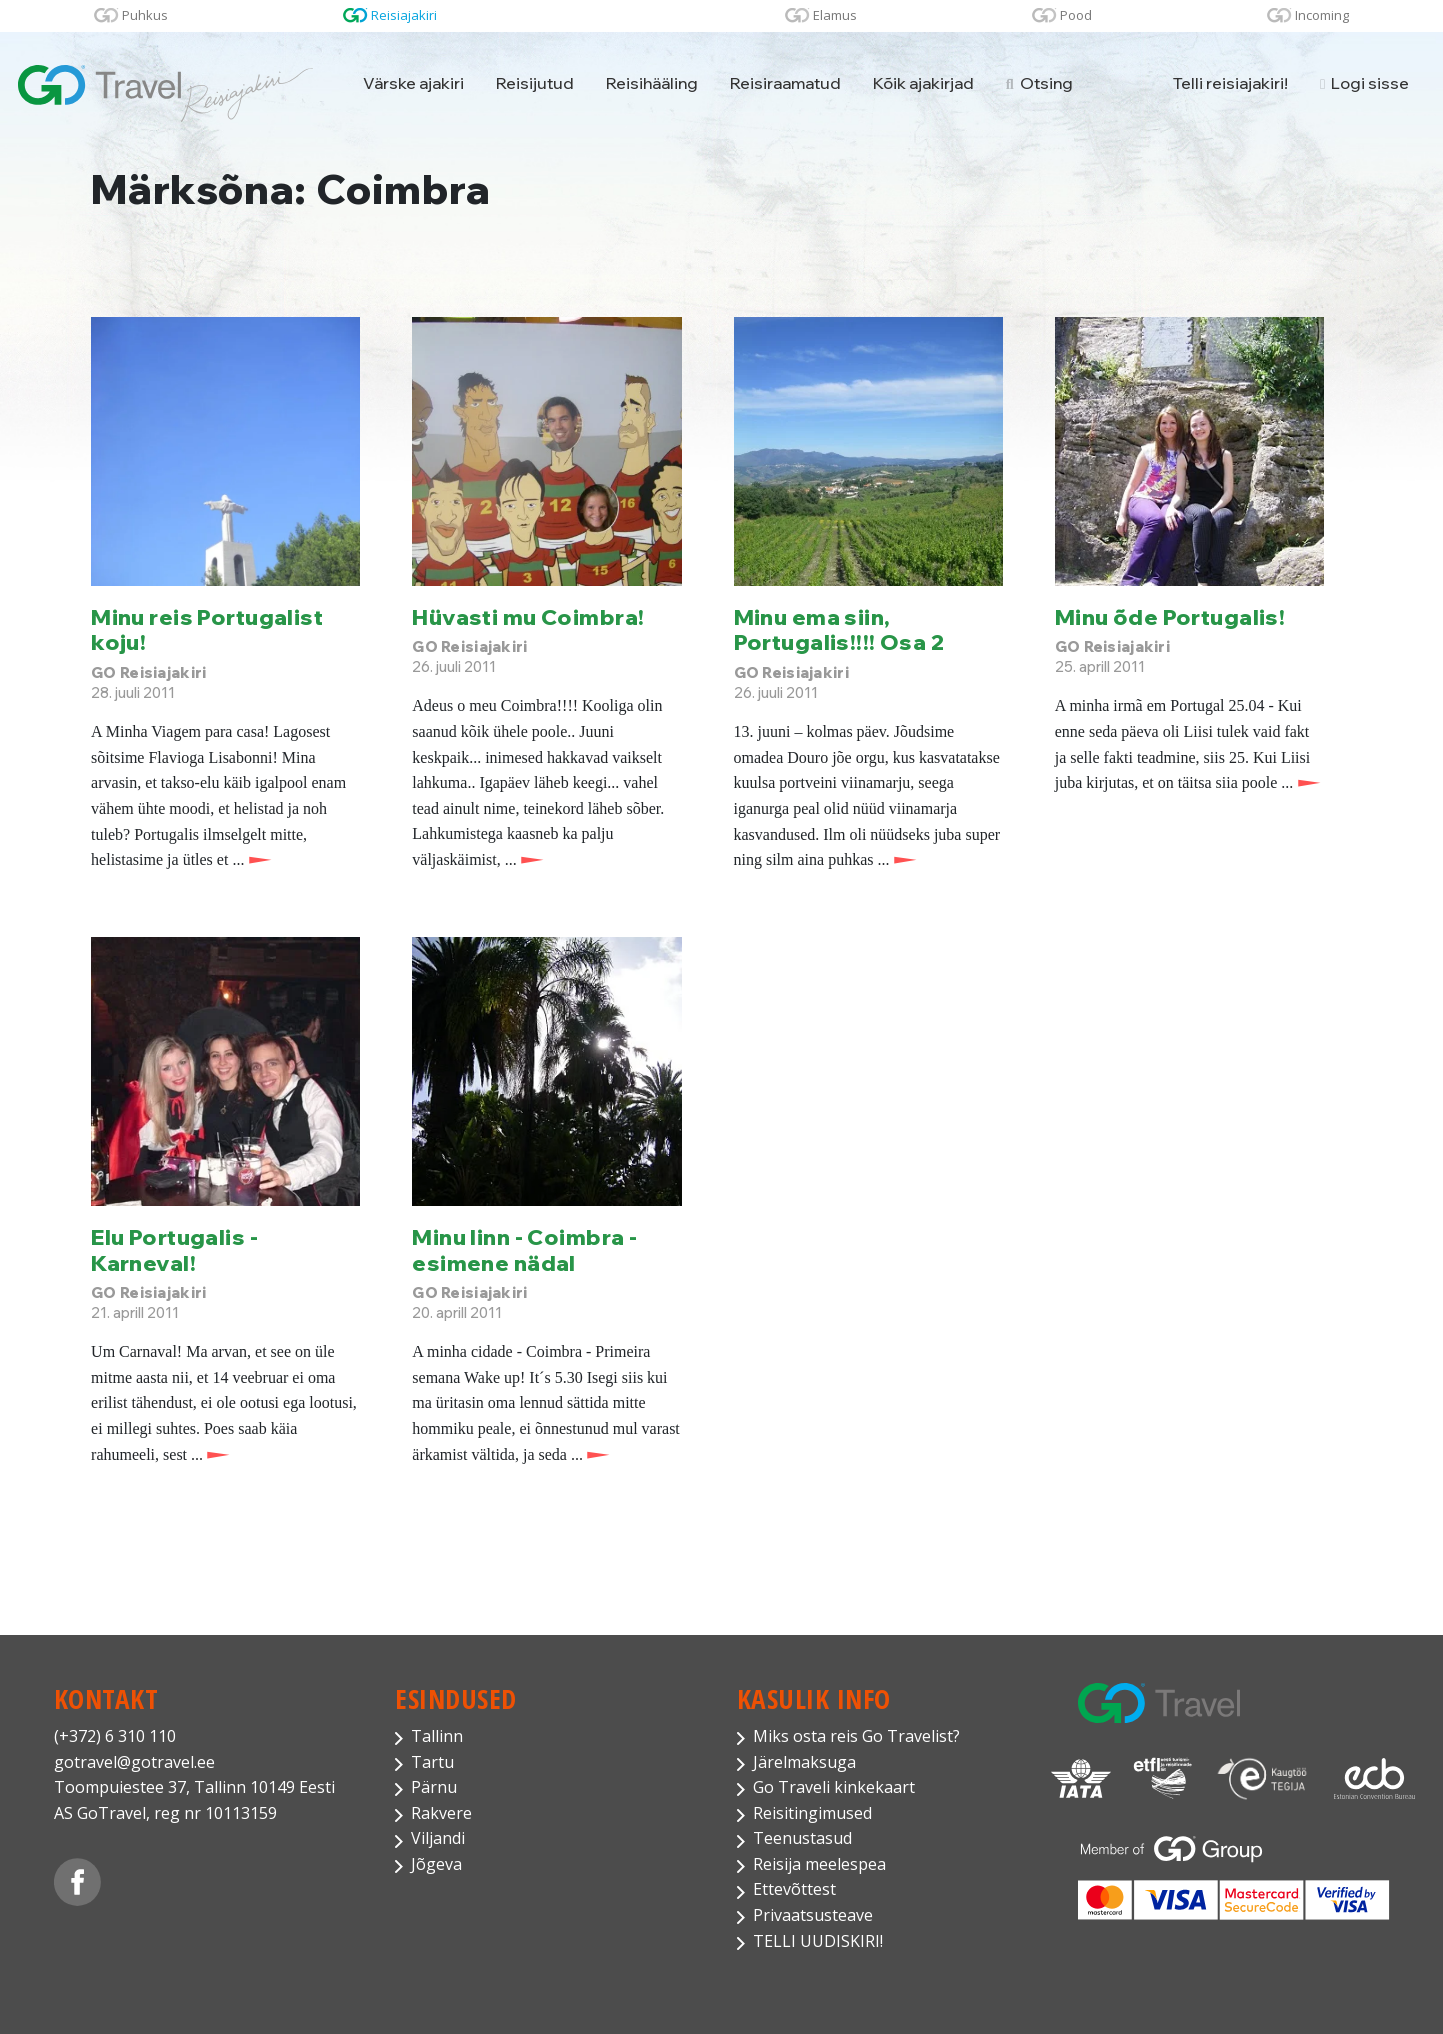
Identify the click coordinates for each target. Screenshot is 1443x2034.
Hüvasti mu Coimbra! (528, 616)
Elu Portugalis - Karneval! (174, 1249)
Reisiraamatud (785, 83)
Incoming (1322, 15)
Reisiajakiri (404, 15)
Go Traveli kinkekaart (834, 1787)
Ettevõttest (794, 1889)
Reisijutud (535, 83)
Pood (1076, 15)
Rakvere (441, 1813)
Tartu (432, 1762)
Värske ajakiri (413, 83)
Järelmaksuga (804, 1762)
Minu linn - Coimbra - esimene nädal (524, 1249)
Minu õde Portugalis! (1170, 616)
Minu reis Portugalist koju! (207, 629)
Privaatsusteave (813, 1915)
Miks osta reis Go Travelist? (856, 1736)
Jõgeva (436, 1864)
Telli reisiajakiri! (1230, 83)
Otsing (1039, 83)
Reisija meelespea (819, 1864)
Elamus (835, 15)
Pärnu (434, 1787)
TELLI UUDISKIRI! (818, 1941)
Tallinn (437, 1736)
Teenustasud (802, 1838)
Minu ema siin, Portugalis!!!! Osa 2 (839, 629)
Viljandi (438, 1838)
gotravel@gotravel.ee (134, 1762)
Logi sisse (1364, 83)
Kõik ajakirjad (923, 83)
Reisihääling (652, 83)
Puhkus (145, 15)
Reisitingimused (812, 1813)
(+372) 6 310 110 (115, 1736)
